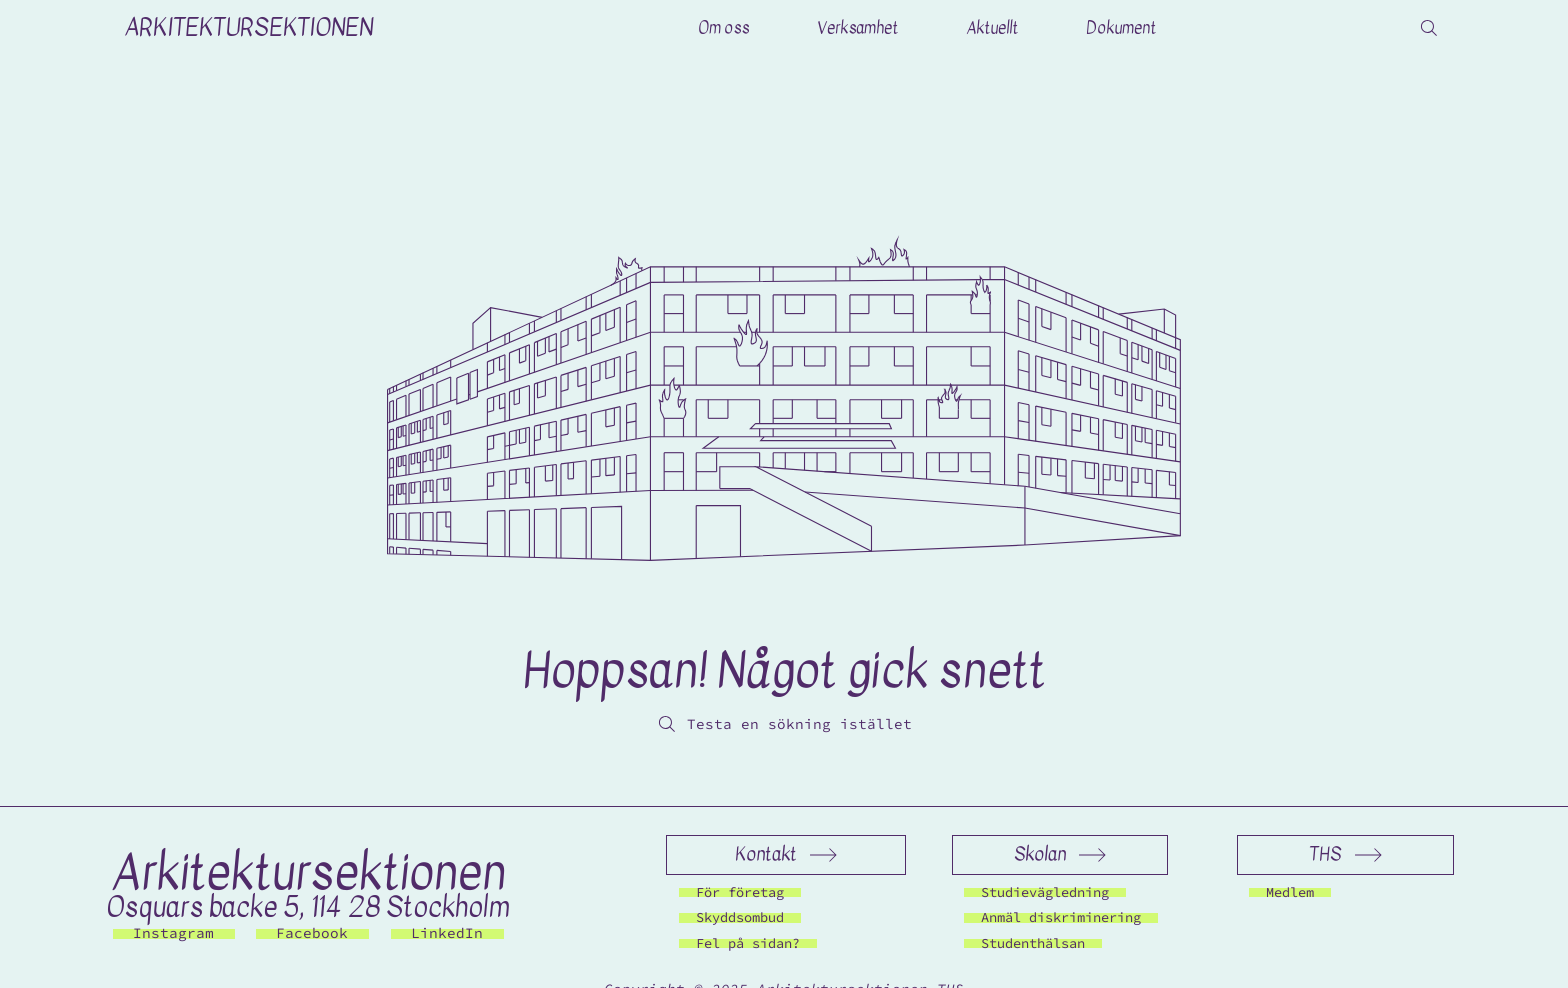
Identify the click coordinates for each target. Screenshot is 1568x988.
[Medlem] (1290, 892)
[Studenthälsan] (1033, 943)
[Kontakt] (785, 855)
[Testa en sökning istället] (784, 724)
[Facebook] (312, 934)
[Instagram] (174, 934)
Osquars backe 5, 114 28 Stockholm (308, 907)
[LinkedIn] (447, 934)
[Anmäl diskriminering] (1061, 918)
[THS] (1345, 855)
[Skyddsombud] (740, 918)
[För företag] (740, 892)
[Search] (1429, 28)
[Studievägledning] (1045, 892)
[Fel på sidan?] (748, 943)
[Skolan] (1060, 855)
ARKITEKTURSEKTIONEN (248, 27)
